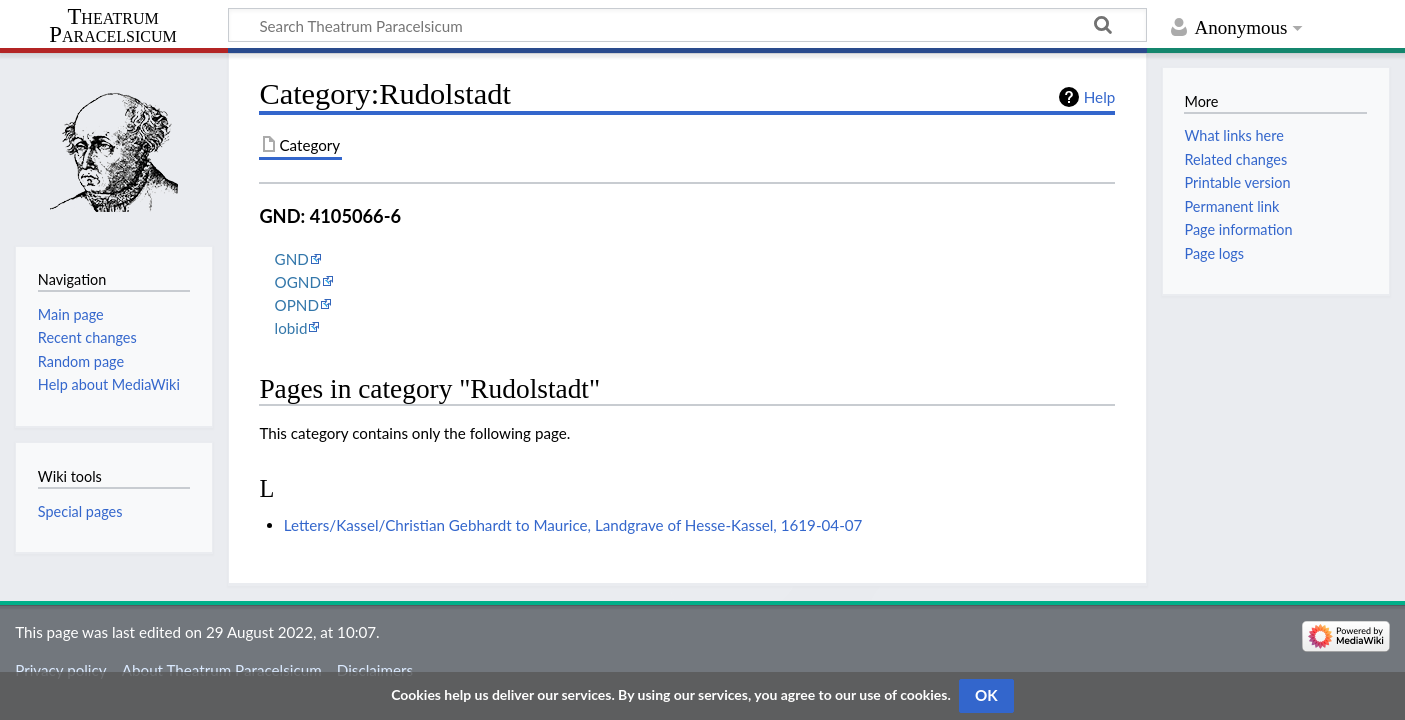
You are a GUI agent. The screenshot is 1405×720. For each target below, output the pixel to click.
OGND (298, 282)
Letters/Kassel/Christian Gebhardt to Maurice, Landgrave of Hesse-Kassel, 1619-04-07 (573, 525)
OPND (297, 305)
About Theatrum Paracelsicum (222, 670)
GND (292, 259)
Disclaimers (375, 670)
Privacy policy (60, 670)
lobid (291, 328)
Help (1099, 97)
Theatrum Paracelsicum (112, 26)
